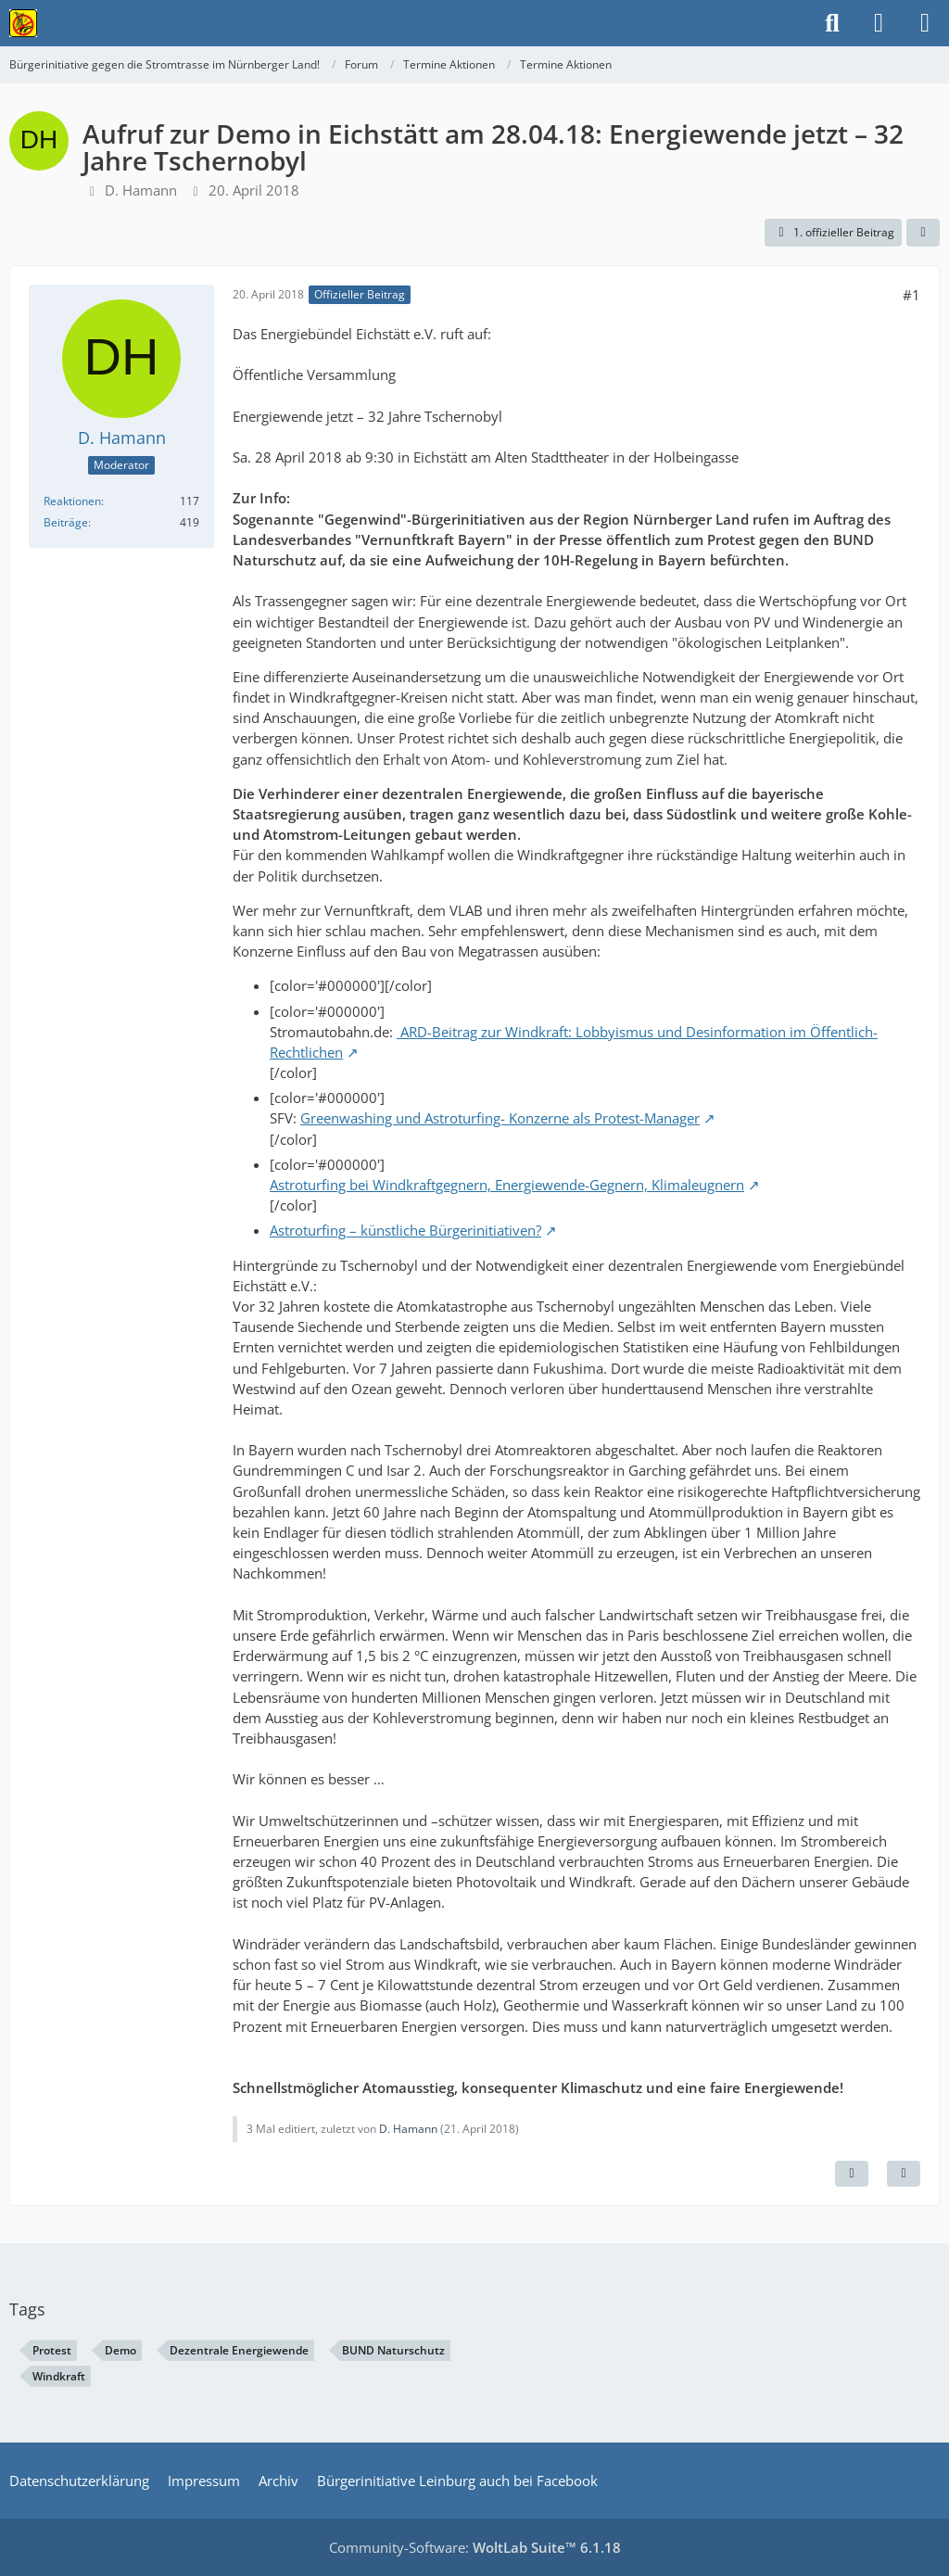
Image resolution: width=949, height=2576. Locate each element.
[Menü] (924, 23)
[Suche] (832, 23)
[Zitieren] (903, 2174)
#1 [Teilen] (911, 295)
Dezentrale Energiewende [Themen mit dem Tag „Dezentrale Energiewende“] (239, 2350)
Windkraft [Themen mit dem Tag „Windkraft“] (58, 2376)
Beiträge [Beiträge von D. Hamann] (66, 522)
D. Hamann (141, 190)
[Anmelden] (878, 23)
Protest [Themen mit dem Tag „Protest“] (51, 2350)
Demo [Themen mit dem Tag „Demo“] (120, 2350)
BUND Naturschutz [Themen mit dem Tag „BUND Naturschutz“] (393, 2350)
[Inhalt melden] (851, 2174)
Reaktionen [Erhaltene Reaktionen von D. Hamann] (72, 501)
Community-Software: (475, 2547)
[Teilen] (923, 233)
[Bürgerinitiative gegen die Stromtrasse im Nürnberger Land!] (23, 23)
